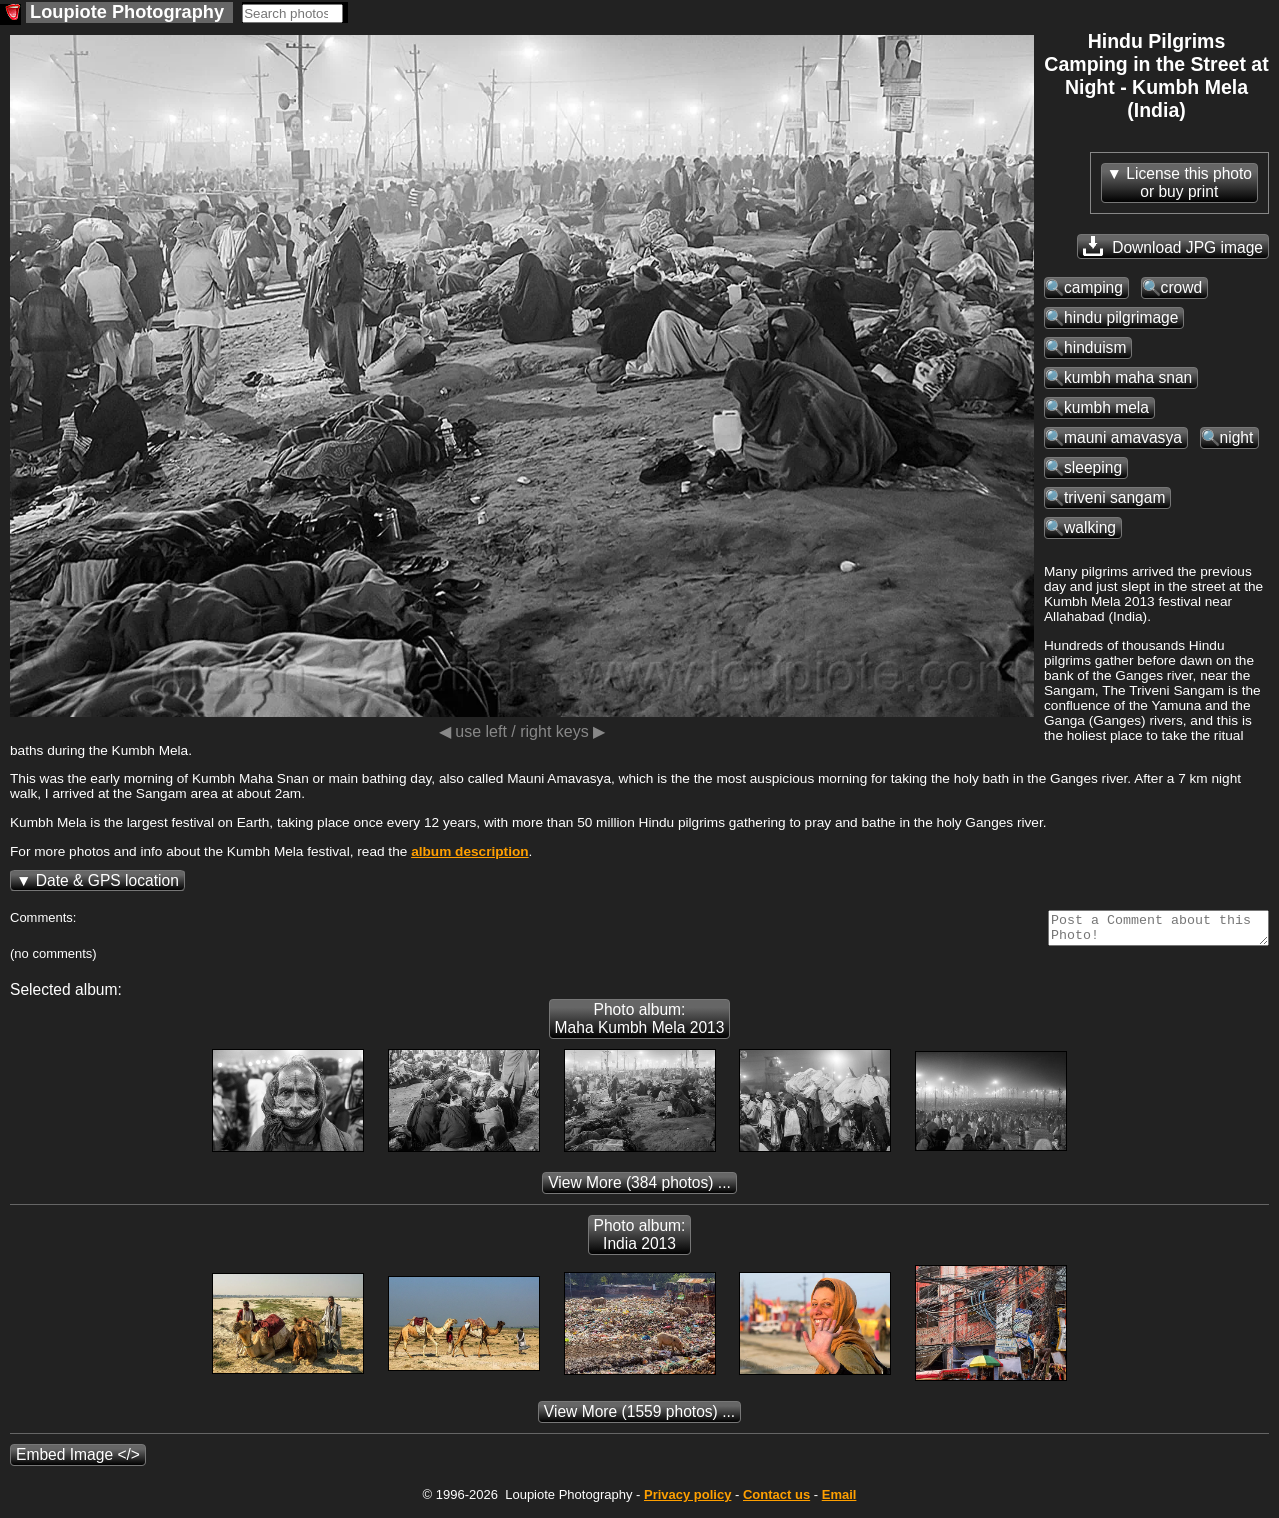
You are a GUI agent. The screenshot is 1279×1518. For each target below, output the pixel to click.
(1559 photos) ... (639, 1417)
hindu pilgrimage (1121, 317)
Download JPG (1173, 246)
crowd (1182, 287)
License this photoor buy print (1189, 182)
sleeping (1093, 467)
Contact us (776, 1500)
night (1237, 437)
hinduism (1095, 347)
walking (1090, 527)
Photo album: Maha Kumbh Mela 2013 (640, 1024)
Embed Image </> (78, 1460)
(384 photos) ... (639, 1188)
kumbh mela (1106, 407)
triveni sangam (1114, 497)
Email (839, 1500)
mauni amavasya (1123, 437)
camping (1093, 287)
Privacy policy (687, 1500)
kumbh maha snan (1128, 377)
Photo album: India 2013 (640, 1240)
